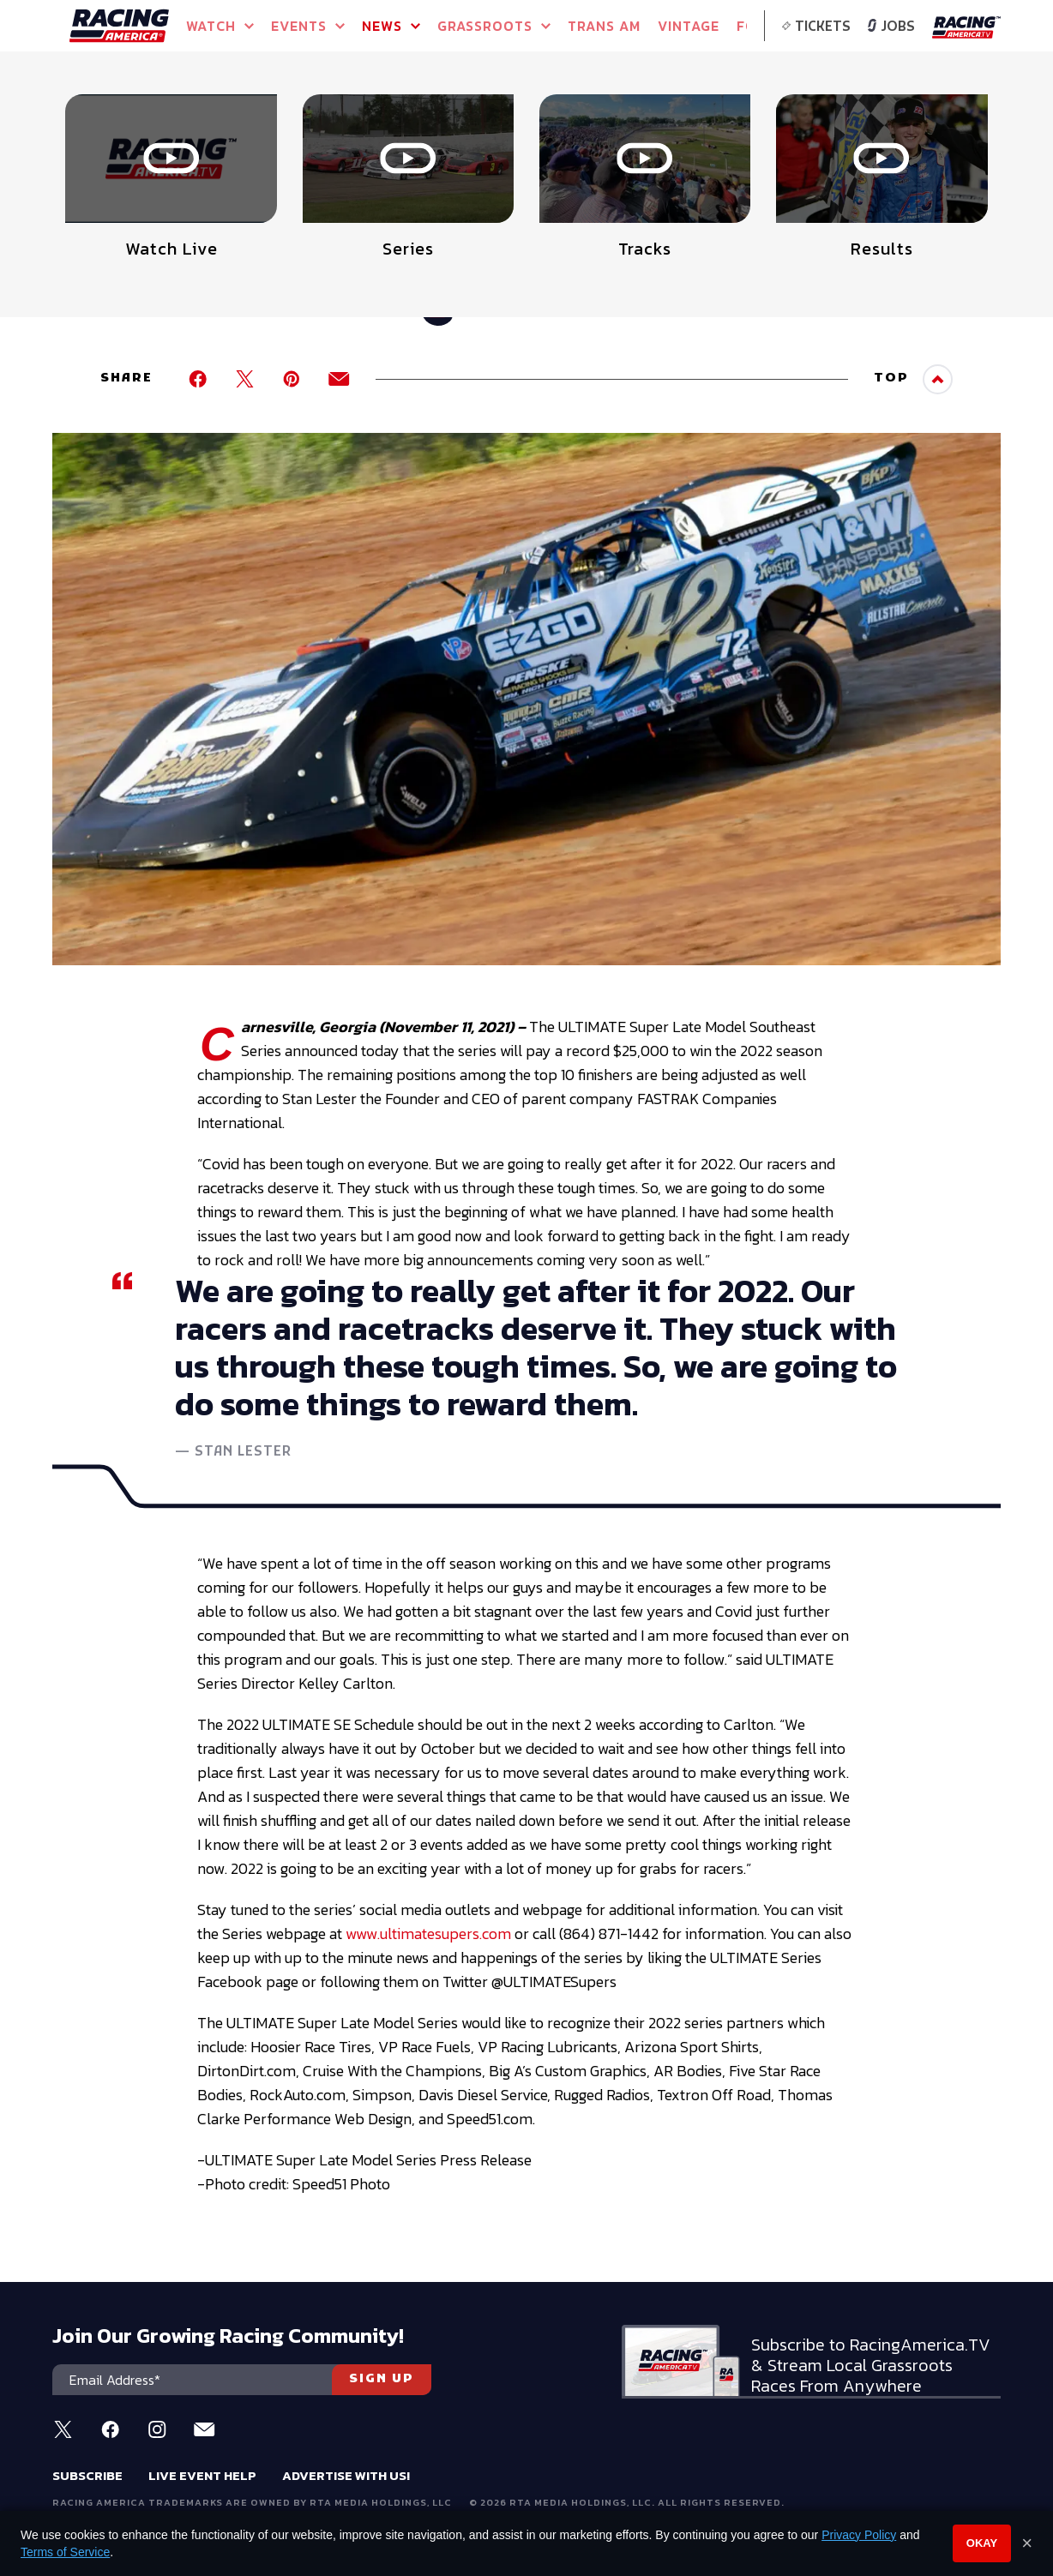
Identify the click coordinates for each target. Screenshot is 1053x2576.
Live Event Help (202, 2475)
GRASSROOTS (494, 25)
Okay (981, 2543)
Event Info (311, 129)
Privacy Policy (858, 2535)
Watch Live (494, 129)
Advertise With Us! (346, 2475)
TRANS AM (604, 25)
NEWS (391, 25)
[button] (982, 107)
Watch (220, 25)
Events (308, 25)
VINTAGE (688, 25)
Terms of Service (65, 2552)
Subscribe (87, 2475)
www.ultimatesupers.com (428, 1933)
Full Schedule (147, 134)
